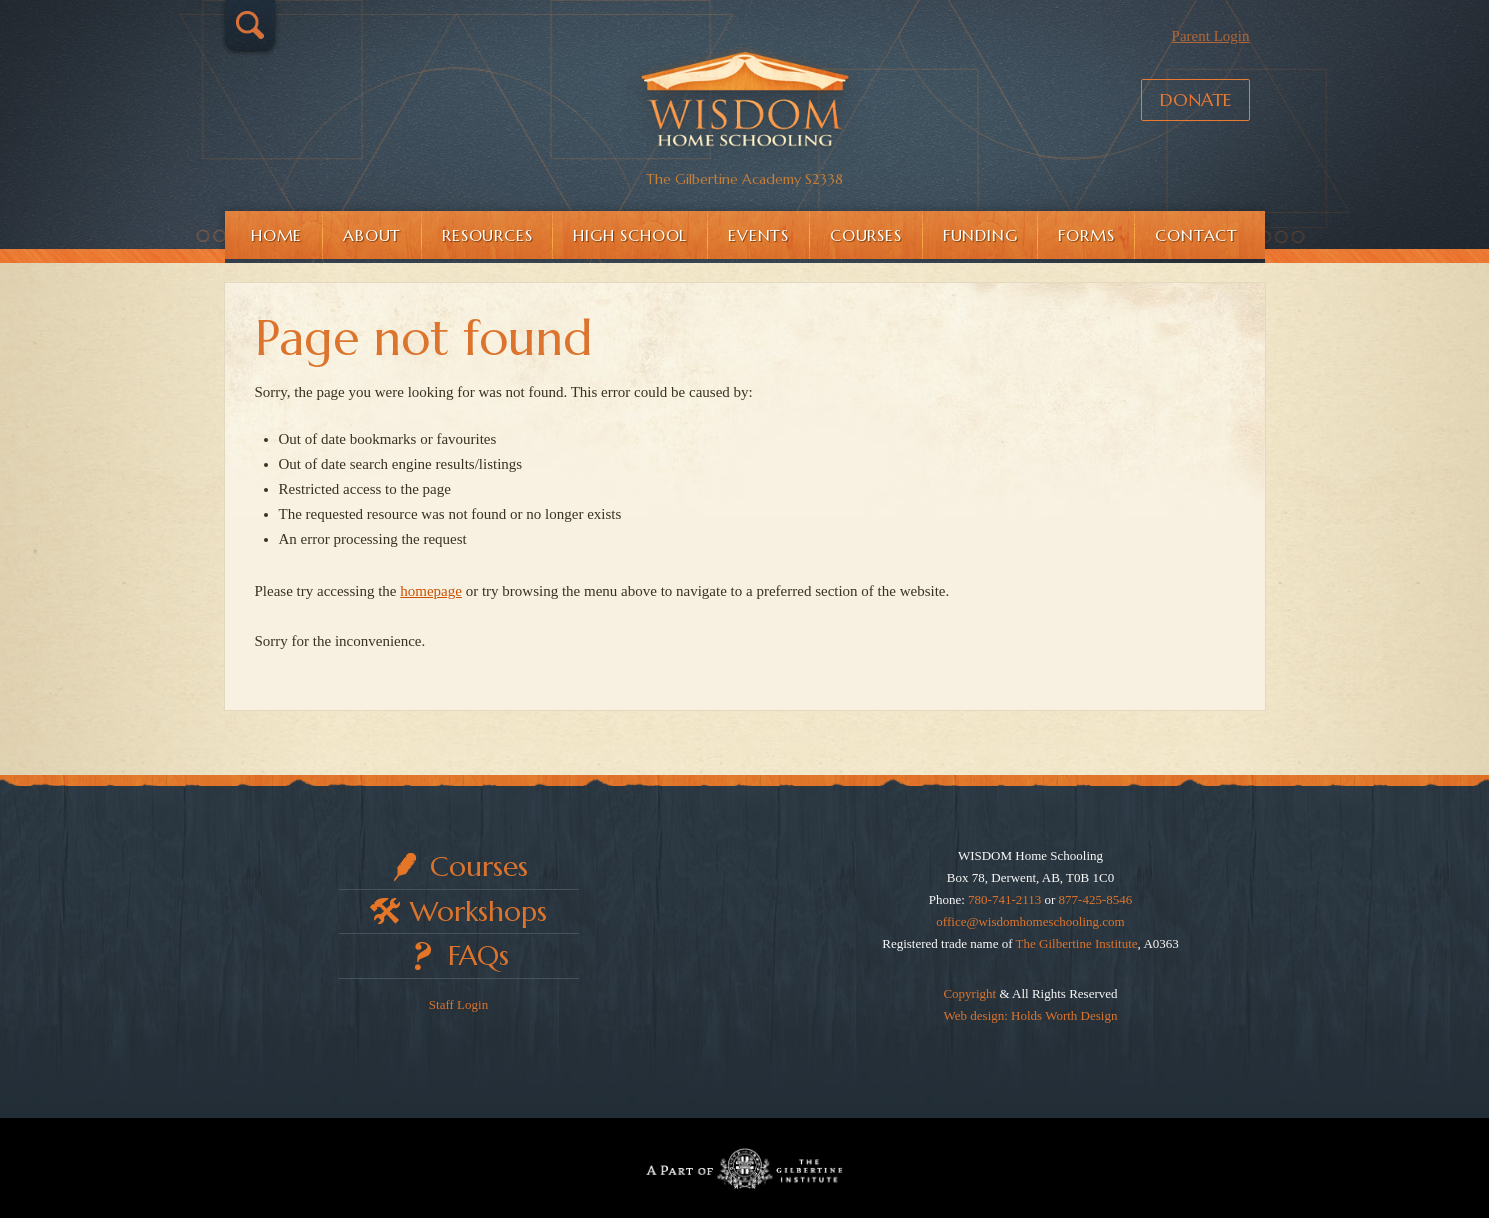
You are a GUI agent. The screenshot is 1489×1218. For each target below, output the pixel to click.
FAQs (478, 955)
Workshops (478, 911)
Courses (866, 235)
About (372, 235)
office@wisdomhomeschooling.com (1030, 921)
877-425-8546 (1096, 899)
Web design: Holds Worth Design (1031, 1015)
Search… (250, 25)
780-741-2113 (1004, 899)
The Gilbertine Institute (1077, 943)
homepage (431, 591)
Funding (980, 235)
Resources (487, 235)
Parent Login (1211, 36)
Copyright (969, 993)
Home (276, 235)
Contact (1196, 235)
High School (630, 235)
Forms (1086, 235)
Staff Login (458, 1004)
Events (758, 235)
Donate (1195, 99)
